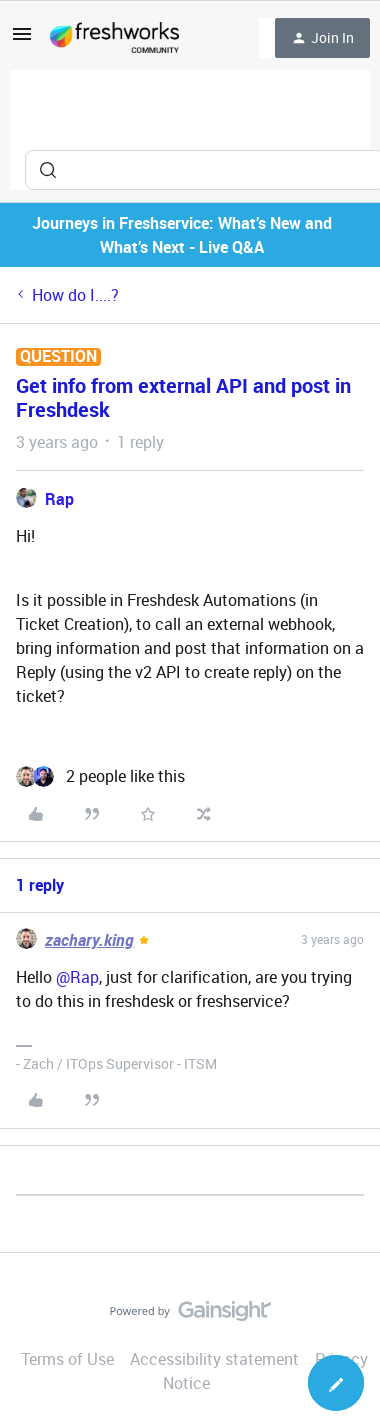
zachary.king (89, 940)
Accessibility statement (214, 1359)
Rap (59, 499)
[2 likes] (100, 776)
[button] (22, 40)
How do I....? (75, 295)
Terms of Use (67, 1359)
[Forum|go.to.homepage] (114, 38)
